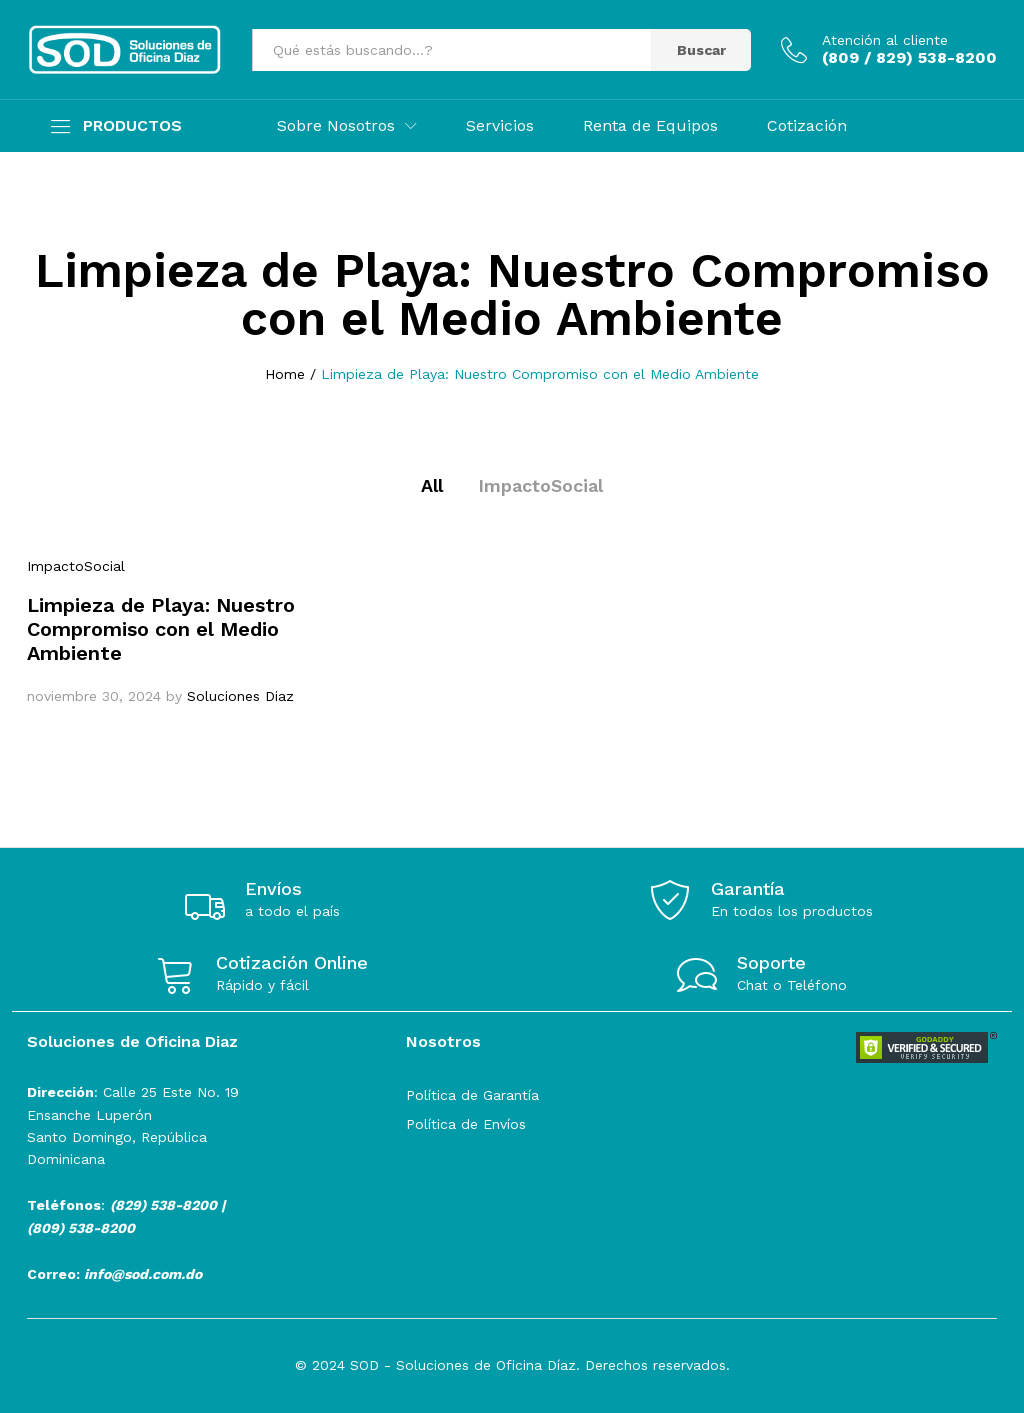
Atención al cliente (885, 40)
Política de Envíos (466, 1124)
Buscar (701, 50)
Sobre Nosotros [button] (336, 126)
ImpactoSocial (540, 485)
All (432, 485)
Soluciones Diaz (240, 696)
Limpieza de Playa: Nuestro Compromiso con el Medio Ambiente (161, 629)
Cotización (807, 126)
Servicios (500, 126)
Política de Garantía (472, 1095)
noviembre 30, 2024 (94, 696)
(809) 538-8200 (81, 1228)
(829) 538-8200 (163, 1205)
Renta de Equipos (650, 126)
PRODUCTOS (132, 126)
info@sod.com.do (143, 1274)
